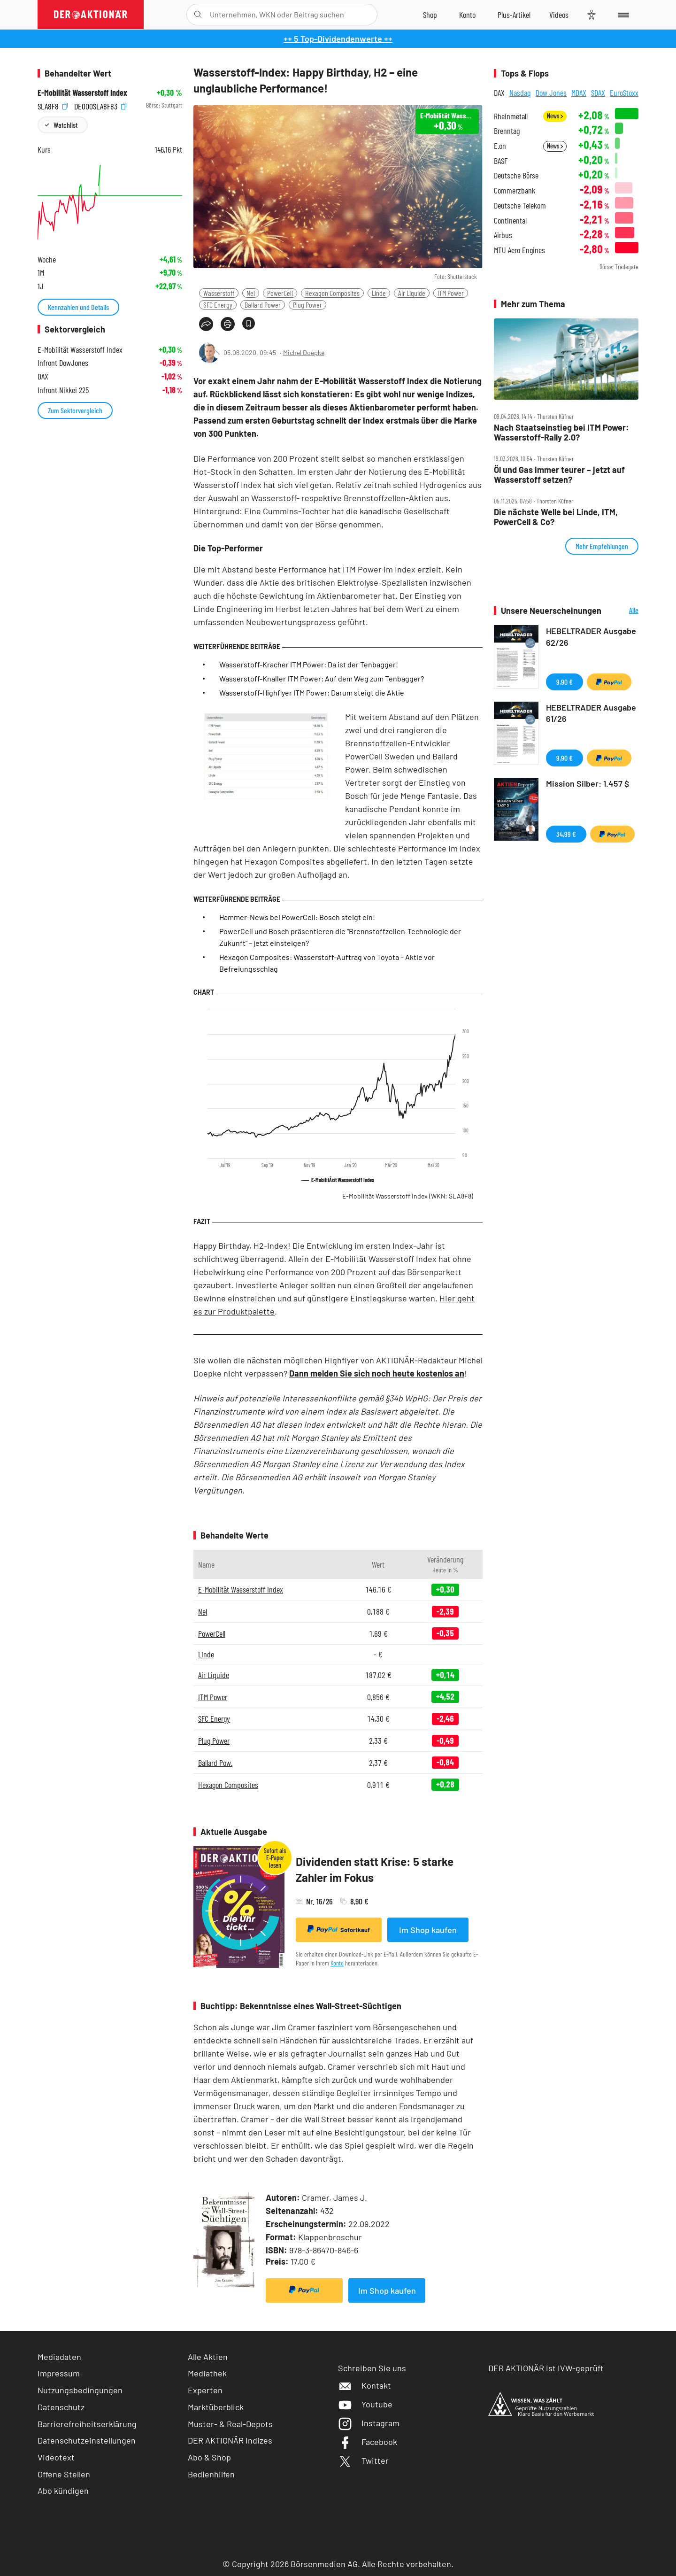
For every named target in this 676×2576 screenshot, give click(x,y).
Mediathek (207, 2373)
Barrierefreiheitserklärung (87, 2424)
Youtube (365, 2404)
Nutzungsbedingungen (80, 2390)
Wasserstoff (218, 292)
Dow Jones (551, 92)
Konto (337, 1963)
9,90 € (564, 681)
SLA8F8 (53, 105)
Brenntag (507, 131)
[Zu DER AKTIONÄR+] (514, 14)
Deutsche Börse (516, 175)
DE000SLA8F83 (100, 105)
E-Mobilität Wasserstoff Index (407, 1196)
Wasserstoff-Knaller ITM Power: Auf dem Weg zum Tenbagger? (321, 678)
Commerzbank (514, 190)
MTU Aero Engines (519, 250)
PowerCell (280, 292)
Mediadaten (59, 2357)
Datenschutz (61, 2407)
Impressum (59, 2373)
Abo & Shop (209, 2457)
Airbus (503, 235)
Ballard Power (263, 304)
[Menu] (621, 14)
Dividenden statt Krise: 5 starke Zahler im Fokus (374, 1869)
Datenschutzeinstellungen (87, 2440)
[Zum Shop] (430, 14)
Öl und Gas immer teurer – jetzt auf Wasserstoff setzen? (559, 474)
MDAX (578, 92)
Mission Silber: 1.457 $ (587, 783)
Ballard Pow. (215, 1762)
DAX (499, 92)
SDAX (598, 92)
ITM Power (451, 292)
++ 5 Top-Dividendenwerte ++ (338, 38)
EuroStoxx (624, 92)
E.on (500, 146)
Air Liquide (411, 292)
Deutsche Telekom (520, 205)
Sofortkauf (338, 1929)
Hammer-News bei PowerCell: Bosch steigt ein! (297, 917)
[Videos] (559, 14)
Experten (205, 2390)
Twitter (363, 2460)
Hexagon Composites (332, 292)
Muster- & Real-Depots (230, 2424)
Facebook (367, 2442)
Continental (510, 220)
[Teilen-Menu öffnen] (206, 324)
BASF (500, 161)
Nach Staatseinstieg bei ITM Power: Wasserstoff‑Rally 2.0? (561, 432)
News (555, 116)
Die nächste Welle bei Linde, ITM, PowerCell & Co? (556, 516)
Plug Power (307, 304)
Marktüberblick (216, 2407)
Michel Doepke (303, 352)
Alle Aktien (208, 2357)
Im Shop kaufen (428, 1930)
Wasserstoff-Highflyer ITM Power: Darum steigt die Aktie (311, 692)
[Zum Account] (467, 14)
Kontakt (364, 2385)
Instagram (368, 2423)
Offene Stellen (64, 2474)
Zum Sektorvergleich (75, 410)
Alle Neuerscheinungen (622, 611)
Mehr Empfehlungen (602, 546)
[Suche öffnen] (197, 14)
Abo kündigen (63, 2490)
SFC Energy (217, 304)
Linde (379, 292)
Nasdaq (520, 92)
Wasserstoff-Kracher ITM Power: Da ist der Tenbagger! (308, 664)
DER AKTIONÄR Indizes (230, 2440)
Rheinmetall (511, 116)
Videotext (56, 2457)
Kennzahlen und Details (78, 306)
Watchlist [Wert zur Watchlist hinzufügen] (65, 124)
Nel (250, 292)
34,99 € (566, 833)
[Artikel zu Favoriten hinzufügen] (248, 323)
